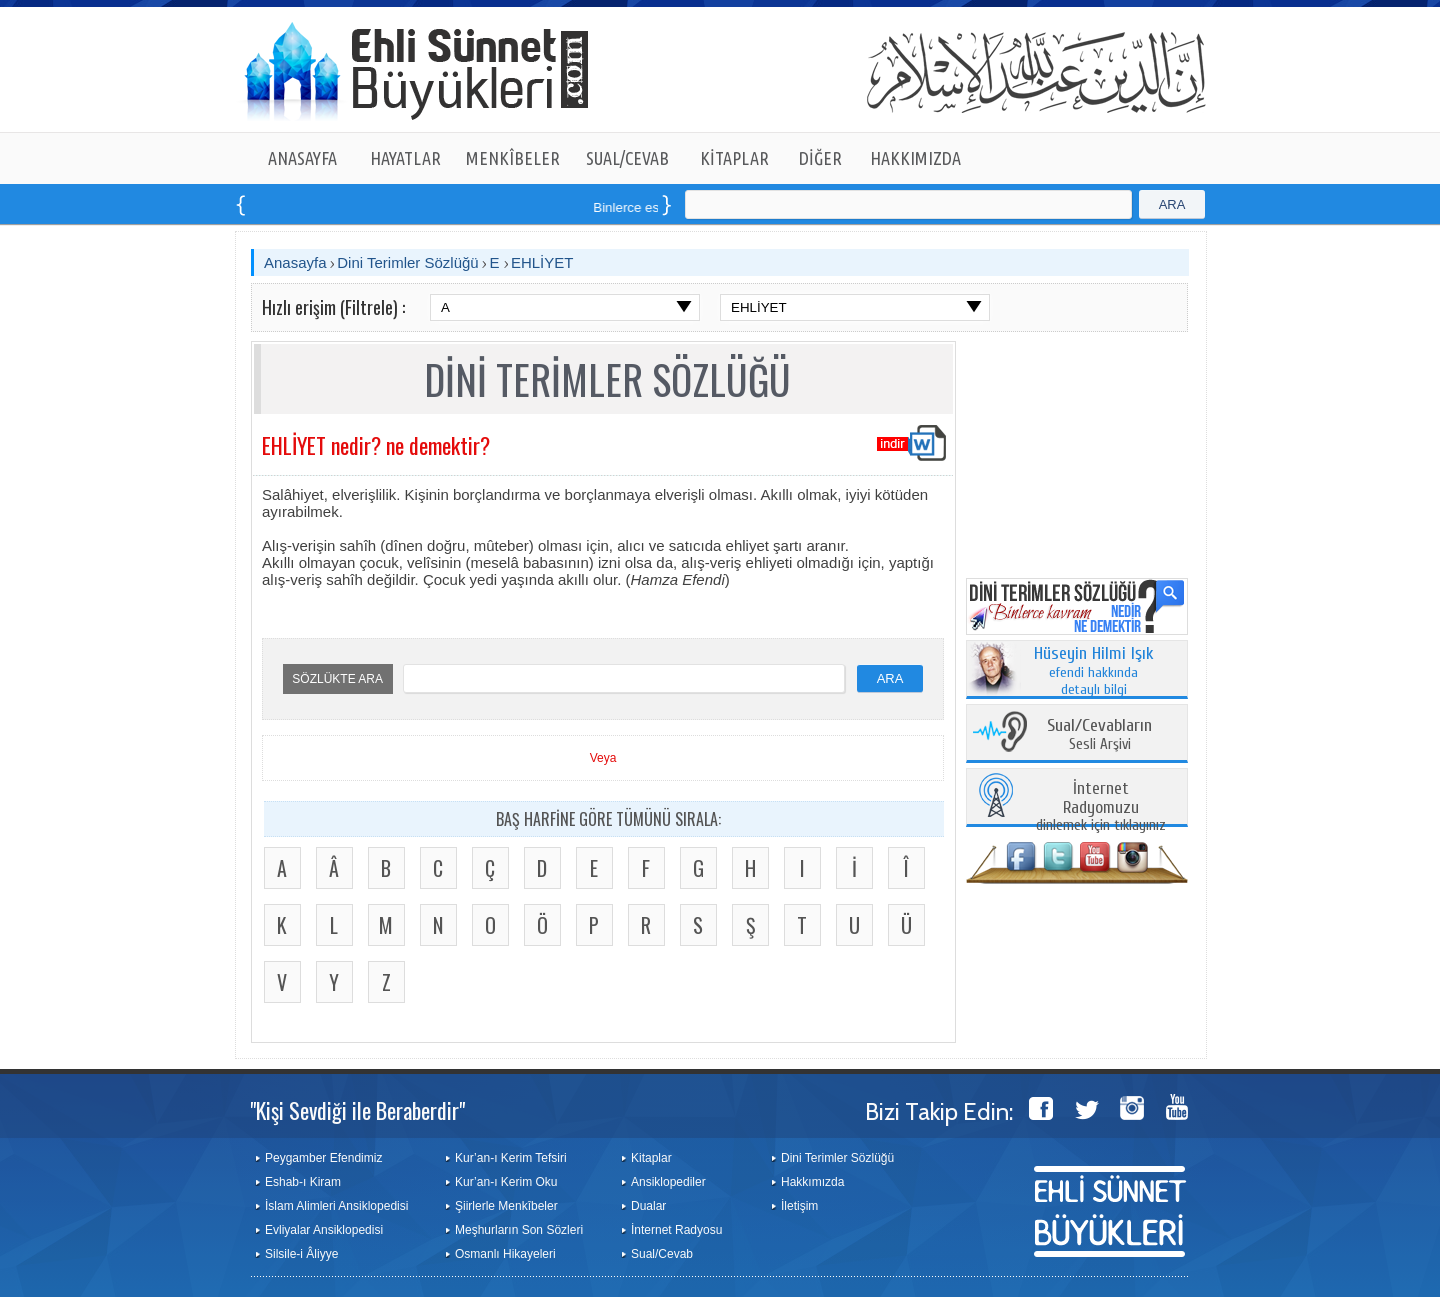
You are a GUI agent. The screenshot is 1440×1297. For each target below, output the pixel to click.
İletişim (799, 1206)
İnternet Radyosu (676, 1230)
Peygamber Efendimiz (323, 1158)
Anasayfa (295, 262)
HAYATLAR (405, 158)
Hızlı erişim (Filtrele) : (333, 307)
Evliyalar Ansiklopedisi (324, 1230)
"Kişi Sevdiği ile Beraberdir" (357, 1110)
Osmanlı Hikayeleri (505, 1254)
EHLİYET (542, 262)
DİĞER (820, 158)
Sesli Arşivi (1099, 735)
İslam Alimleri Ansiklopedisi (336, 1206)
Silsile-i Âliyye (301, 1254)
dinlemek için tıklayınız (1101, 807)
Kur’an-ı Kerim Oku (506, 1182)
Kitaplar (651, 1158)
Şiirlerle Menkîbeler (506, 1206)
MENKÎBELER (513, 158)
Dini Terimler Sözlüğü (407, 262)
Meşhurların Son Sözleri (519, 1230)
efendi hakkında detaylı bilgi (1094, 672)
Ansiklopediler (668, 1182)
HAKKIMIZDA (915, 158)
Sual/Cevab (662, 1254)
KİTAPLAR (734, 158)
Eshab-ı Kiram (303, 1182)
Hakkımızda (812, 1182)
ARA (1172, 204)
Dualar (648, 1206)
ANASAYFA (302, 158)
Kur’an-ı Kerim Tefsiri (511, 1158)
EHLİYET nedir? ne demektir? (376, 445)
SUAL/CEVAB (627, 158)
